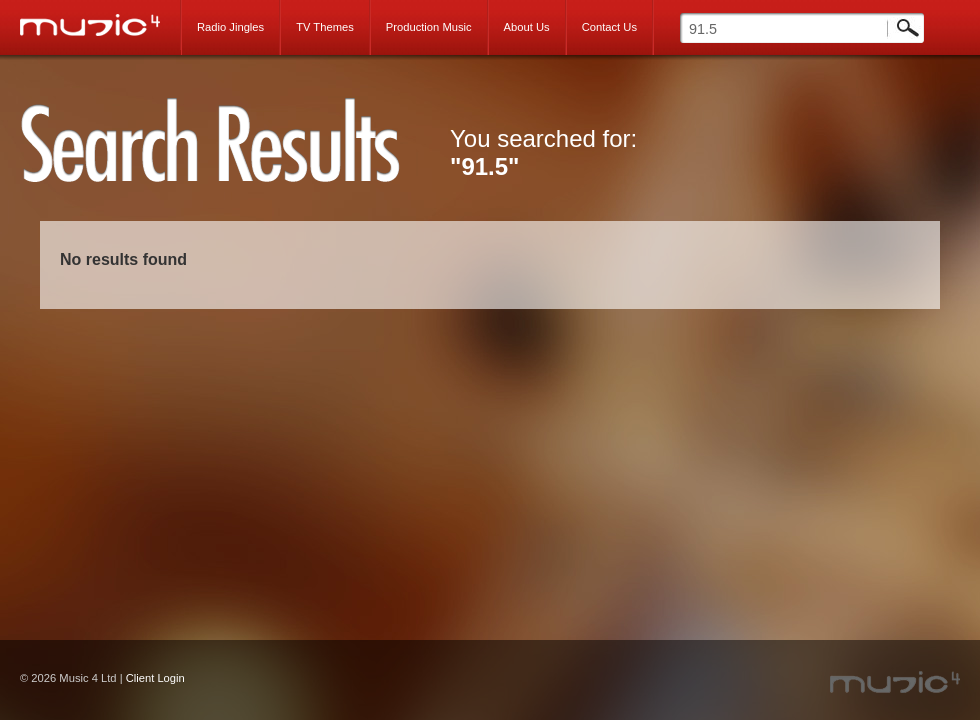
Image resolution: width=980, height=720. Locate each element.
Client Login (155, 678)
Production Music (429, 27)
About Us (527, 27)
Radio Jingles (230, 27)
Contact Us (609, 27)
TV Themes (325, 27)
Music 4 (100, 25)
